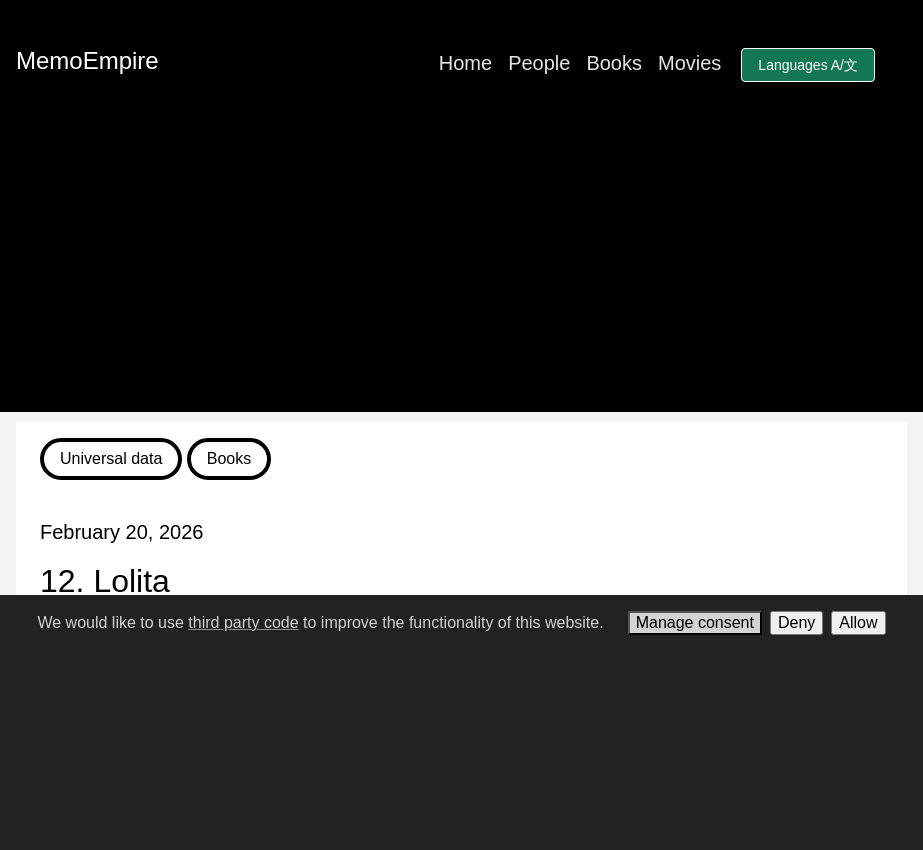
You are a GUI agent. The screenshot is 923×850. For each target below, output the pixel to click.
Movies (689, 63)
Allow (858, 622)
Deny (796, 622)
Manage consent (695, 622)
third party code (243, 622)
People (539, 63)
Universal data (111, 458)
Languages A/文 (808, 65)
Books (614, 63)
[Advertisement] (461, 272)
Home (465, 63)
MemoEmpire (87, 60)
